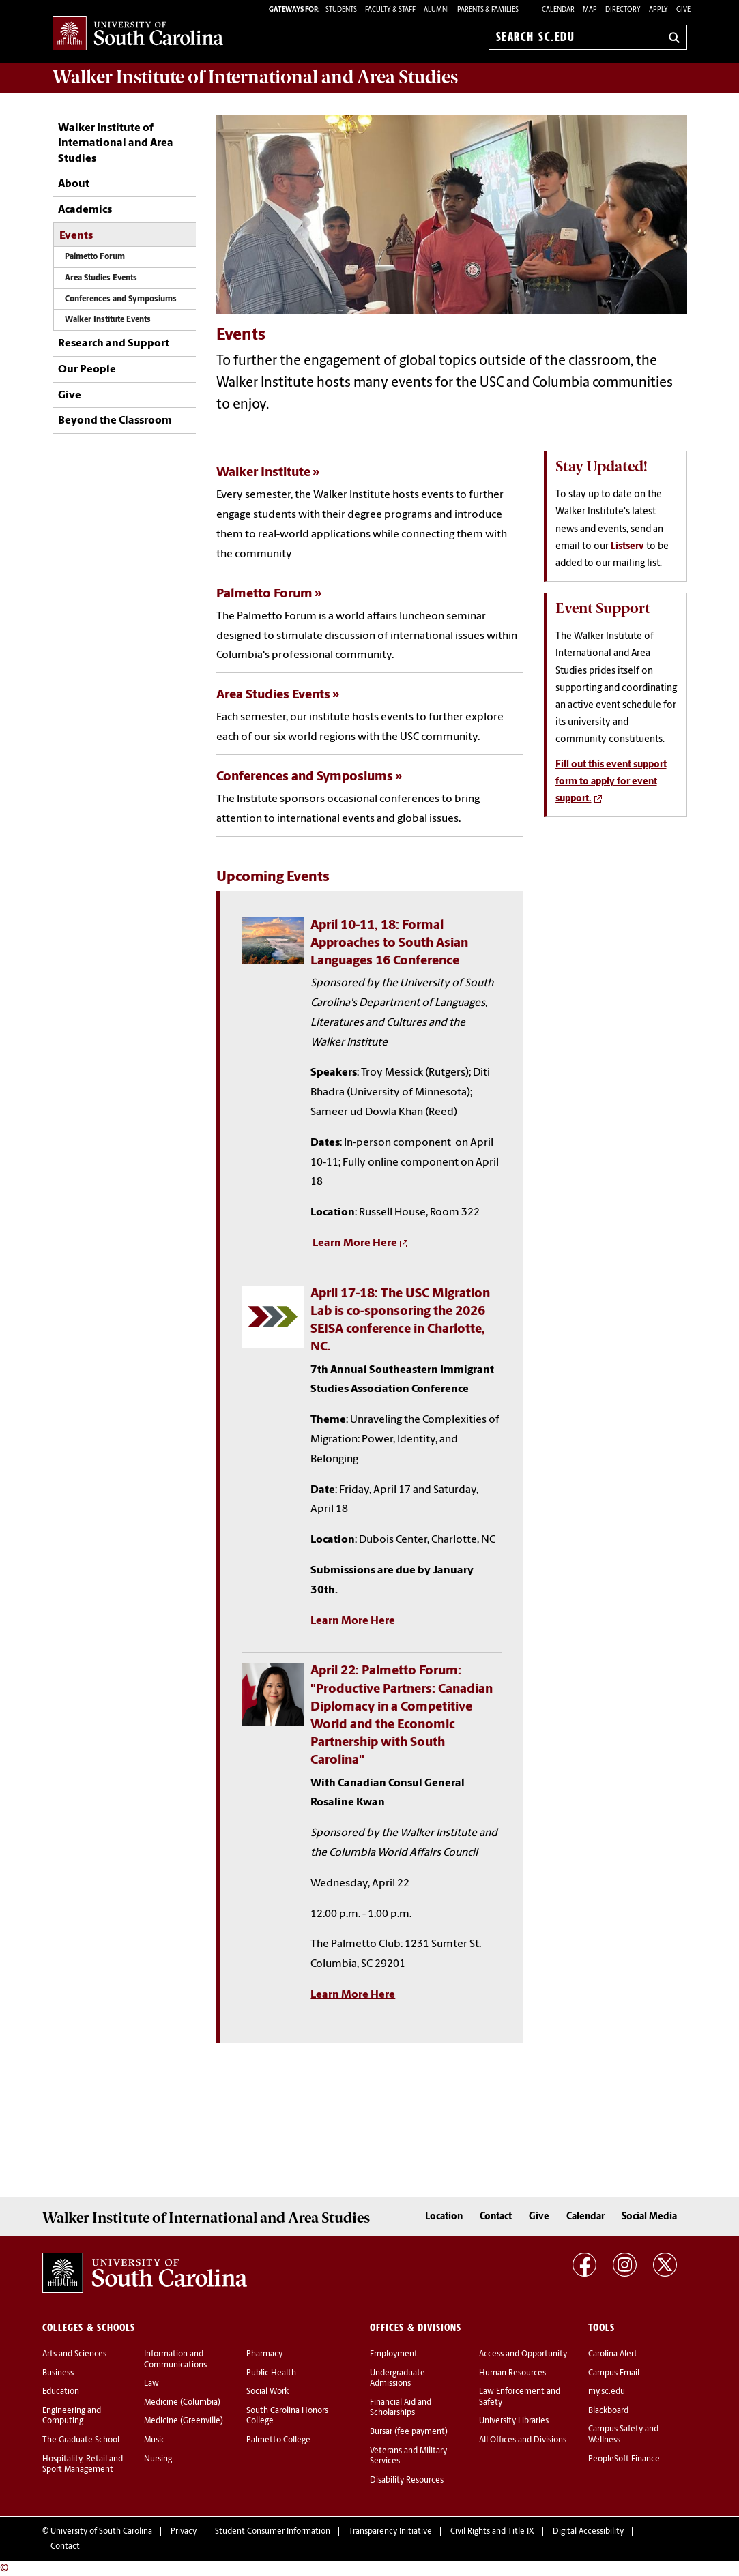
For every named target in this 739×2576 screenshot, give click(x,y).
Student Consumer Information (272, 2532)
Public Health (271, 2373)
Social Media (649, 2217)
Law (151, 2384)
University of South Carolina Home (138, 34)
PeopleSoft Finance (624, 2459)
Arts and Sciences (74, 2354)
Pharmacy (264, 2354)
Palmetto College (278, 2440)
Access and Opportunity (523, 2354)
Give (683, 10)
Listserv (627, 547)
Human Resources (512, 2373)
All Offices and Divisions (522, 2440)
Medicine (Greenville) (183, 2421)
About (73, 184)
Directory (623, 10)
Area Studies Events (101, 278)
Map (590, 10)
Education (60, 2392)
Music (154, 2440)
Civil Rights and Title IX (492, 2532)
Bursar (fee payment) (409, 2432)
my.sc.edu (606, 2392)
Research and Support (113, 343)
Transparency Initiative (390, 2532)
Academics (85, 210)
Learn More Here (355, 1243)
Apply (658, 10)
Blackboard (608, 2411)
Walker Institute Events (108, 320)
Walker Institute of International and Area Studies (115, 143)
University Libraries (514, 2421)
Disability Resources (407, 2480)
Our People (87, 369)
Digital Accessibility (588, 2532)
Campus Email (613, 2373)
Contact (496, 2217)
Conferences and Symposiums (121, 299)
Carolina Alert (612, 2354)
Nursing (158, 2459)
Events (76, 236)
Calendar (558, 10)
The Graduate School (80, 2440)
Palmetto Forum (96, 257)
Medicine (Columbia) (182, 2403)
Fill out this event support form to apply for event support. (611, 782)
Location (444, 2217)
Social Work (267, 2392)
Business (58, 2373)
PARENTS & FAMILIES (488, 10)
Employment (394, 2354)
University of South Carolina (101, 2532)
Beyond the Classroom (115, 420)
